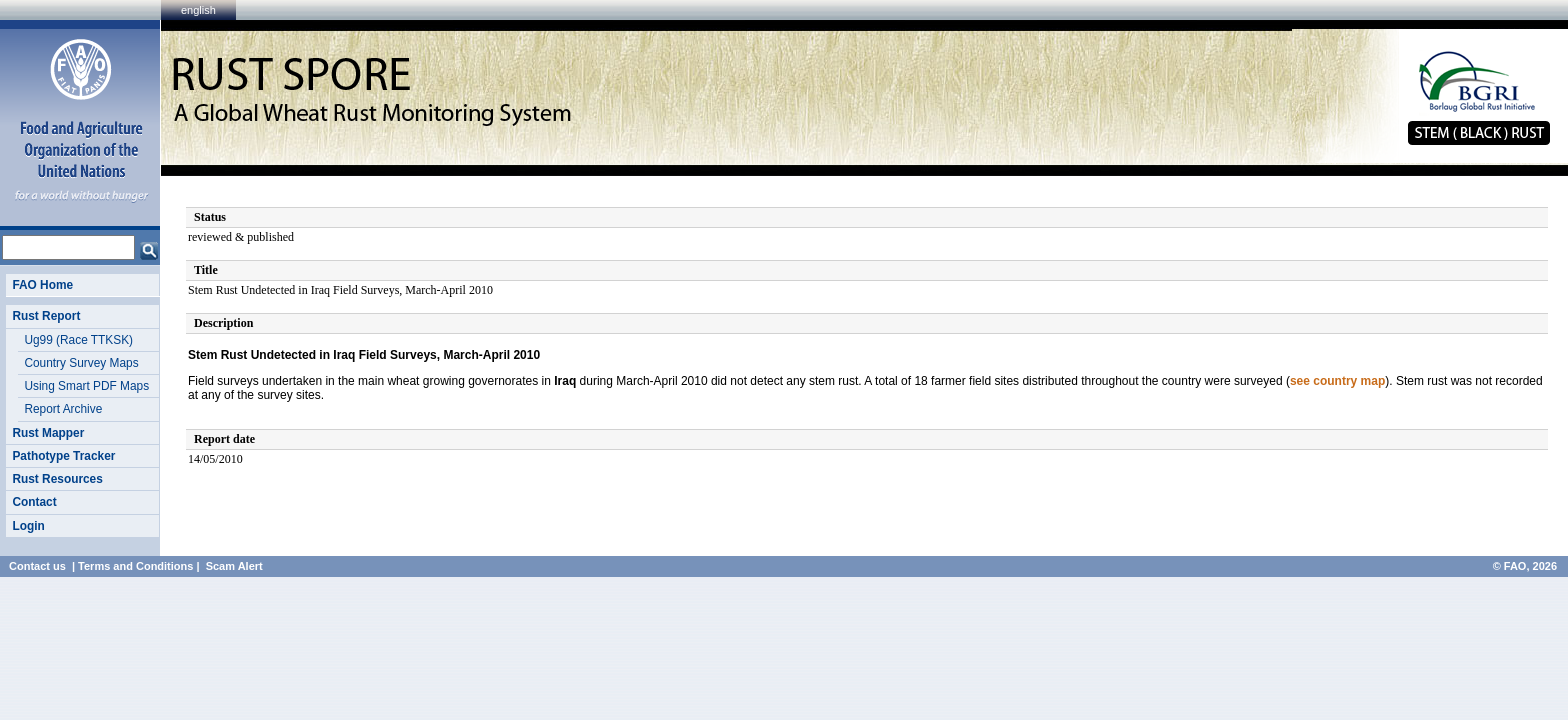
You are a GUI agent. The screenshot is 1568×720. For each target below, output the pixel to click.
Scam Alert (234, 566)
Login (28, 526)
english (198, 10)
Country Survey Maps (81, 363)
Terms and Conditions (135, 566)
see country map (1337, 381)
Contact (34, 502)
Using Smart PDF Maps (86, 386)
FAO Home (42, 285)
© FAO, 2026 (1525, 566)
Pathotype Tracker (63, 456)
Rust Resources (57, 479)
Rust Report (46, 316)
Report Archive (63, 409)
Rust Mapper (48, 433)
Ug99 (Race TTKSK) (78, 340)
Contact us (37, 566)
